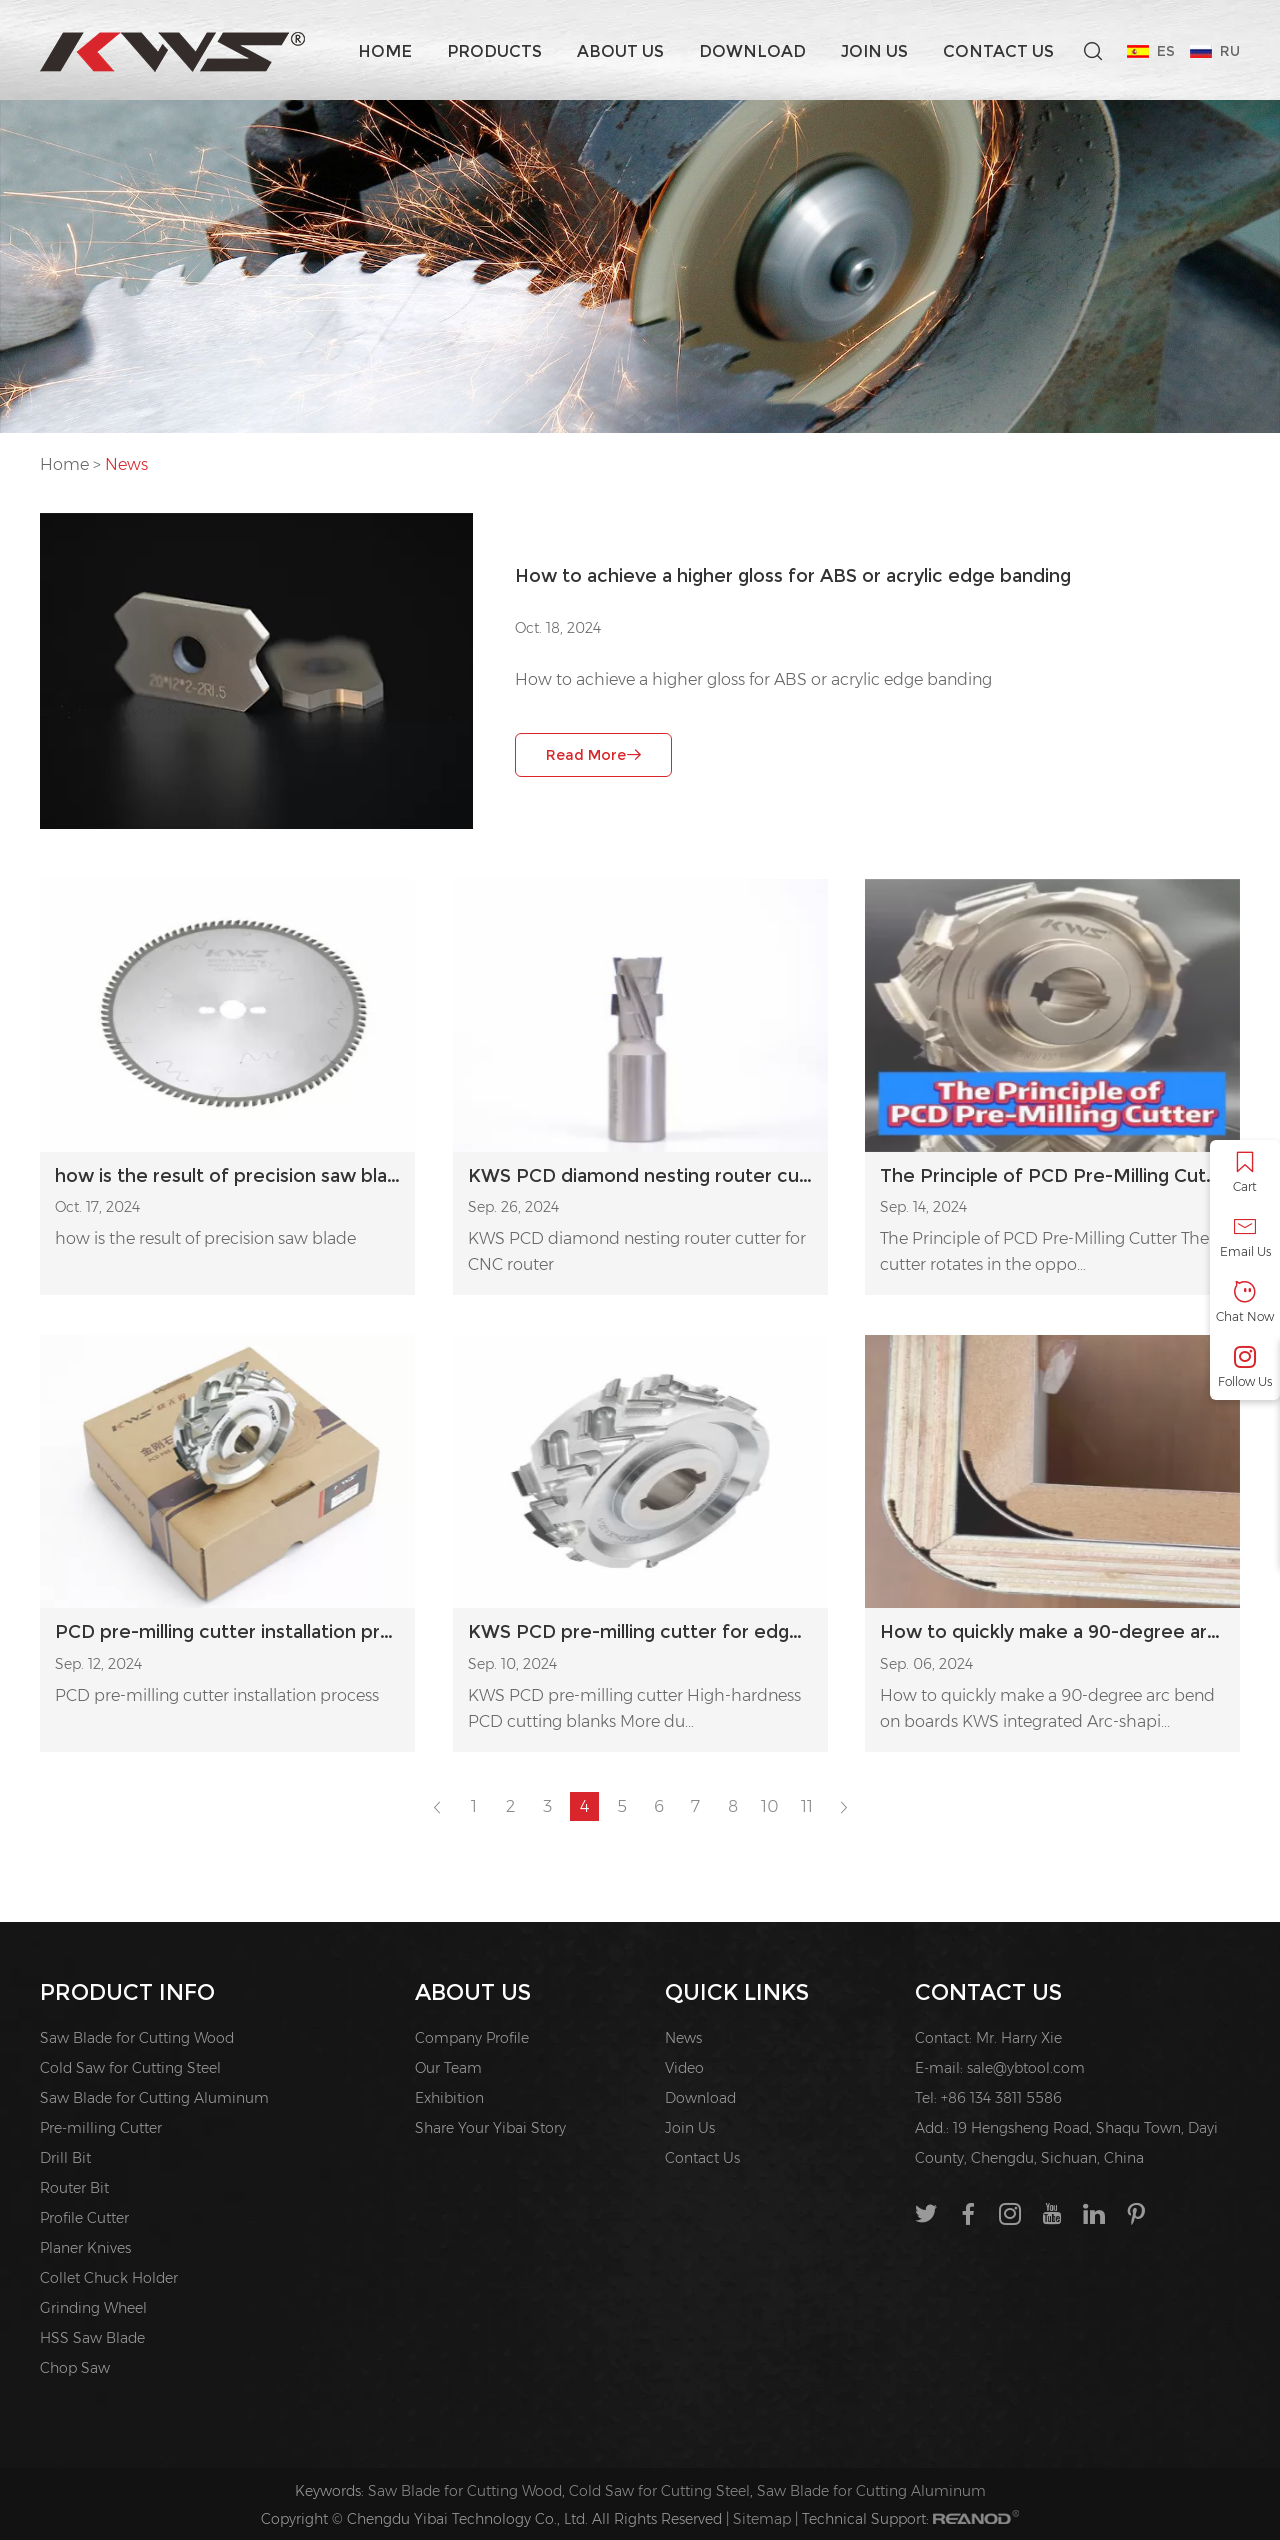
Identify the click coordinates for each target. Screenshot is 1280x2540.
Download (752, 51)
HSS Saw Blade (92, 2338)
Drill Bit (65, 2158)
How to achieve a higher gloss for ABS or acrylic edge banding (793, 576)
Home (385, 51)
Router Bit (74, 2188)
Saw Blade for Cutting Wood (137, 2038)
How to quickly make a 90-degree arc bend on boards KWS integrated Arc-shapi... (1047, 1708)
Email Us (1245, 1237)
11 (807, 1806)
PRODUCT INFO (127, 1992)
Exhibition (449, 2098)
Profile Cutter (84, 2218)
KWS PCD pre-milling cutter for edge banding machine (640, 1632)
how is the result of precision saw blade (205, 1238)
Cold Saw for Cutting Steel (130, 2068)
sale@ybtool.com (1026, 2068)
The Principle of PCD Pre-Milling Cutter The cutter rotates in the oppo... (1044, 1251)
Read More (593, 755)
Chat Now (1245, 1302)
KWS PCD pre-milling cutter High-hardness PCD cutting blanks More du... (634, 1708)
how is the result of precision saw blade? (227, 1176)
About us (620, 51)
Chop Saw (75, 2368)
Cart (1245, 1172)
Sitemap (762, 2519)
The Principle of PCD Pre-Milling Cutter (1052, 1176)
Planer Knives (85, 2248)
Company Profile (472, 2038)
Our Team (448, 2068)
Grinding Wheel (93, 2308)
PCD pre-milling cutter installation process (227, 1632)
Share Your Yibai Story (490, 2128)
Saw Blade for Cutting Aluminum (154, 2098)
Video (684, 2068)
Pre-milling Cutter (101, 2128)
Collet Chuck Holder (109, 2278)
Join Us (874, 51)
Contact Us (998, 51)
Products (494, 51)
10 (769, 1806)
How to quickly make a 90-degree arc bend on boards (1052, 1632)
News (126, 464)
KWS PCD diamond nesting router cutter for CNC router (640, 1176)
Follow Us (1245, 1367)
